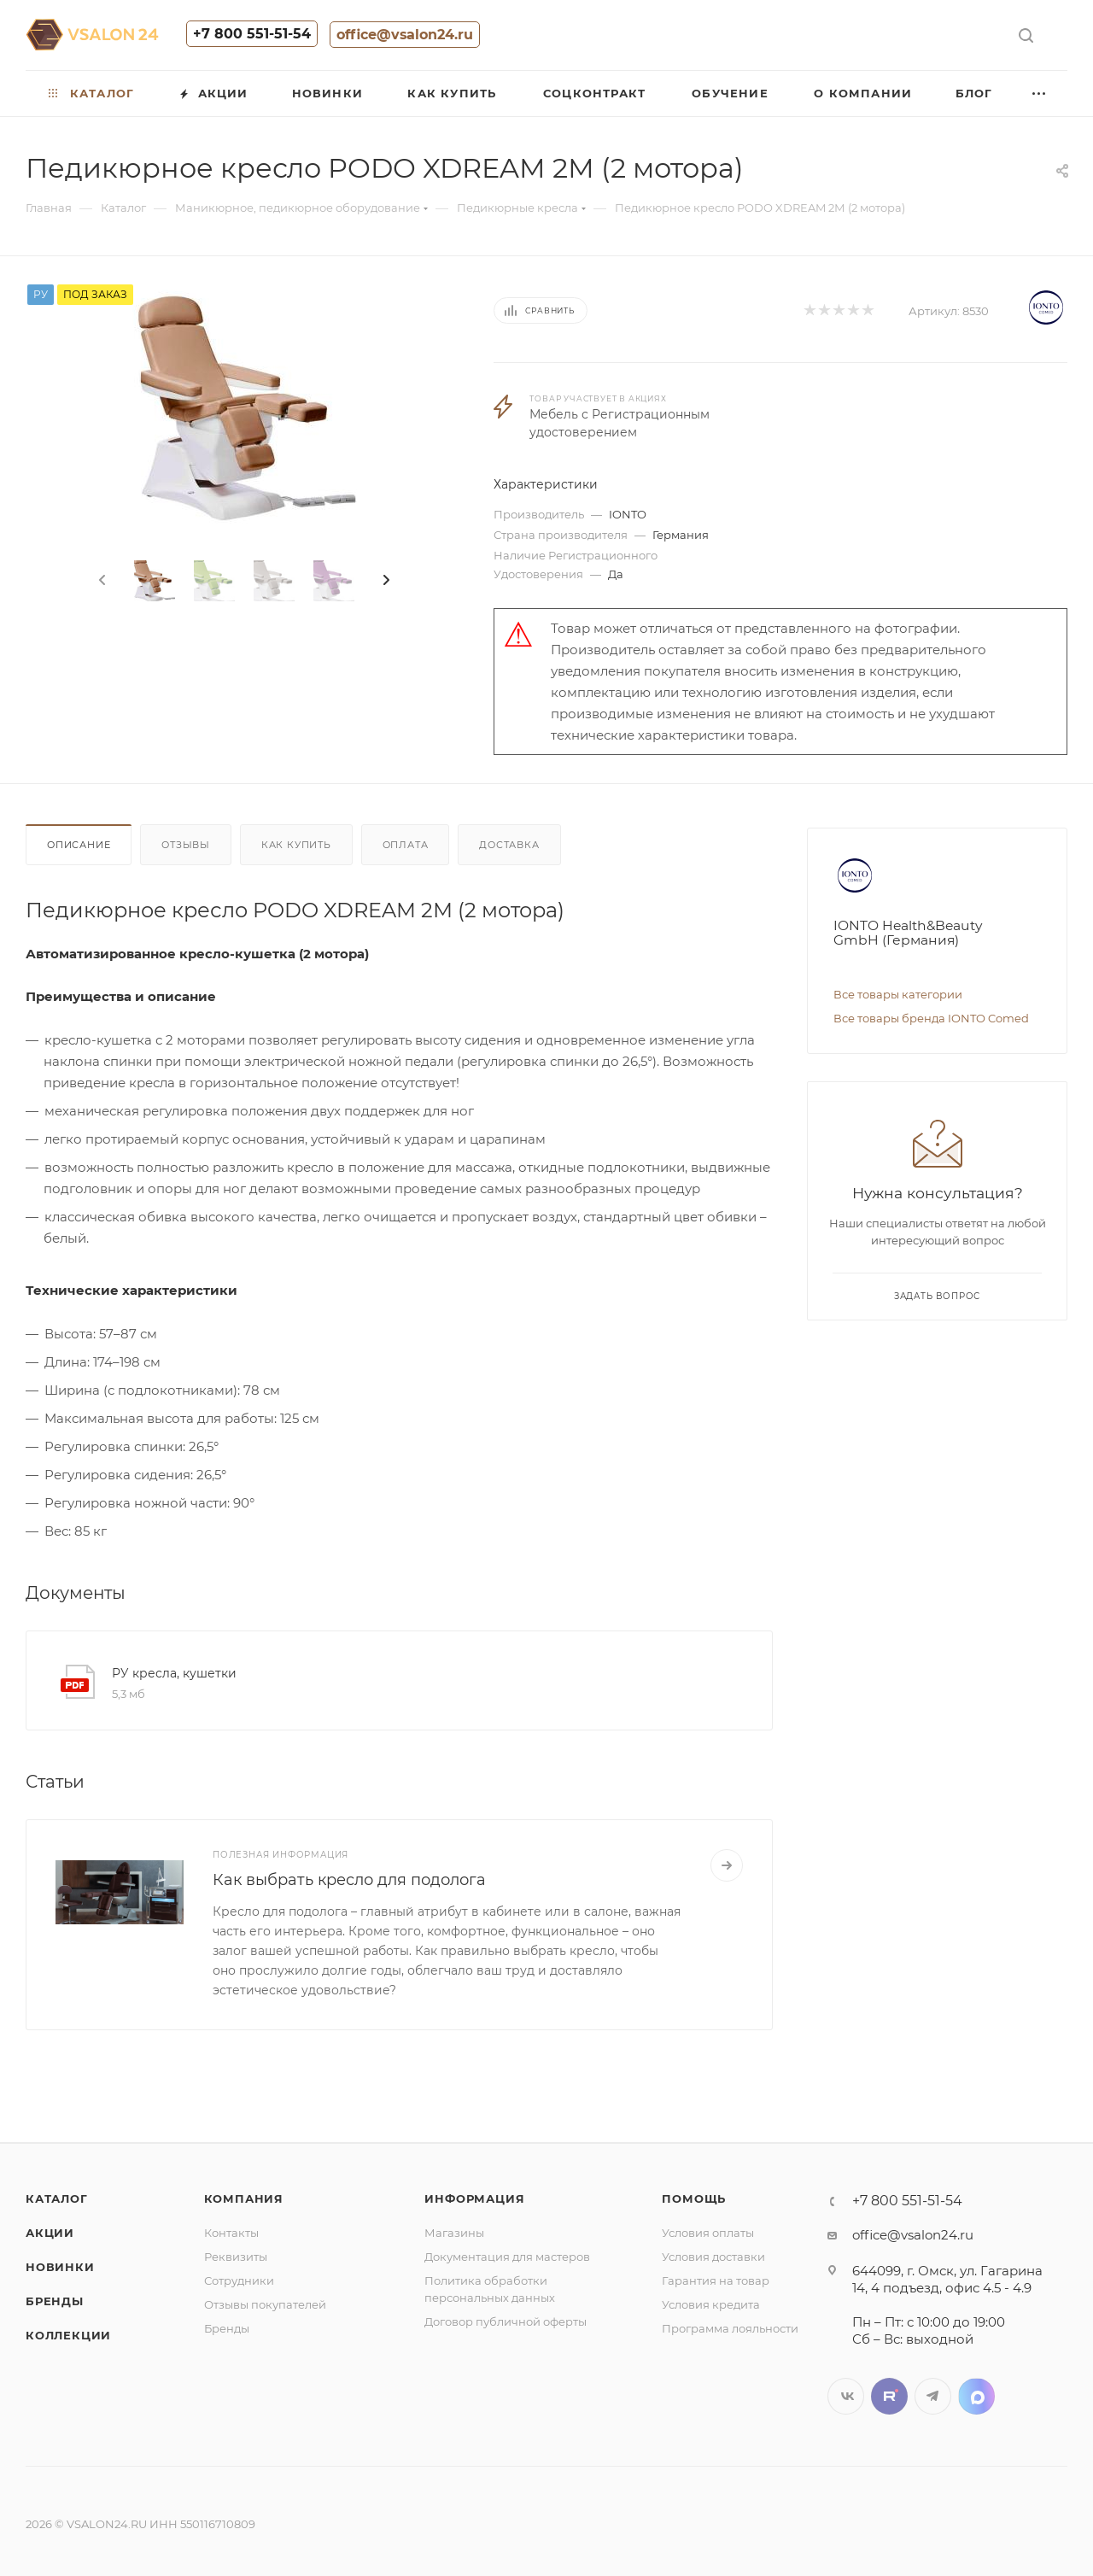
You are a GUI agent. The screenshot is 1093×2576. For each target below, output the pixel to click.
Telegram (933, 2396)
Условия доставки (713, 2256)
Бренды (55, 2301)
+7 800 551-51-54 (252, 34)
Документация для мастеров (507, 2256)
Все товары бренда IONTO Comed (931, 1018)
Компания (243, 2198)
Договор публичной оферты (505, 2321)
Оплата (406, 845)
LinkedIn (976, 2396)
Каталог (57, 2198)
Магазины (454, 2232)
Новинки (60, 2267)
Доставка (509, 845)
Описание (78, 845)
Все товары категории (897, 994)
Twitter (889, 2396)
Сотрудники (239, 2280)
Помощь (694, 2198)
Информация (474, 2198)
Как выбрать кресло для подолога (349, 1880)
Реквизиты (235, 2256)
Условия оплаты (708, 2232)
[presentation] (101, 581)
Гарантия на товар (715, 2280)
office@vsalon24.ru (404, 34)
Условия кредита (711, 2304)
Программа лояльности (730, 2328)
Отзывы (185, 845)
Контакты (231, 2232)
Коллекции (68, 2335)
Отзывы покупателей (265, 2304)
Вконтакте (845, 2396)
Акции (50, 2232)
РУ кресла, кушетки (174, 1673)
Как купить (296, 845)
